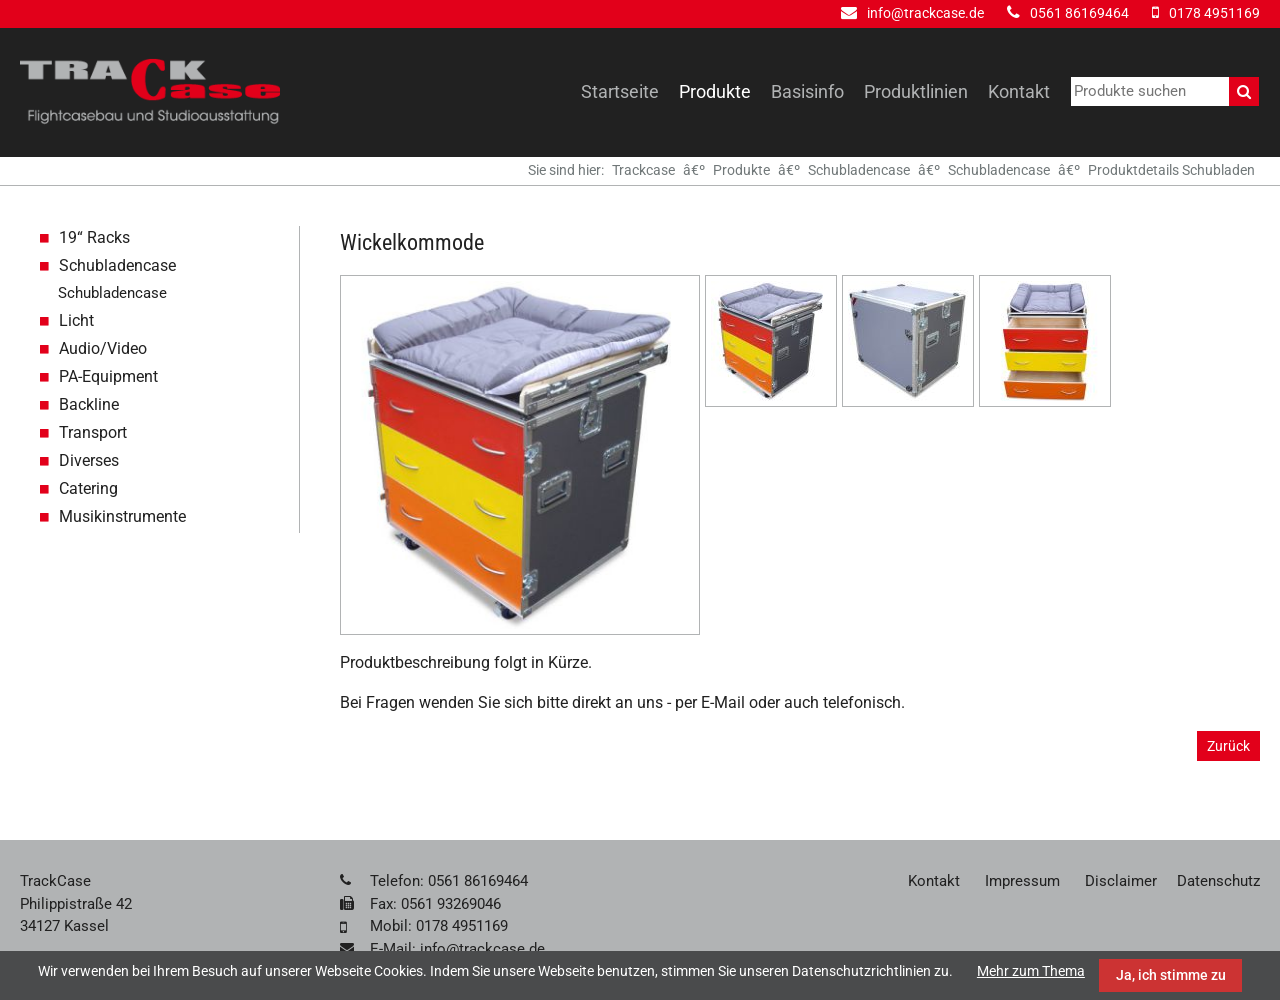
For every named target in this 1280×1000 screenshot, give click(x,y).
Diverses (89, 460)
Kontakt (1019, 91)
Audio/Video (103, 348)
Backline (89, 404)
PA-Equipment (108, 376)
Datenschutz (1218, 881)
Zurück (1228, 746)
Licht (76, 320)
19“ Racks (94, 237)
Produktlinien (916, 91)
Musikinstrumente (122, 516)
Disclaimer (1121, 881)
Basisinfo (807, 91)
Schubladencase (859, 170)
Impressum (1022, 881)
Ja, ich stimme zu (1171, 975)
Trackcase (643, 170)
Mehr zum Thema (1031, 971)
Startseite (620, 91)
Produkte (715, 91)
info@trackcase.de (925, 13)
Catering (88, 488)
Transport (93, 432)
